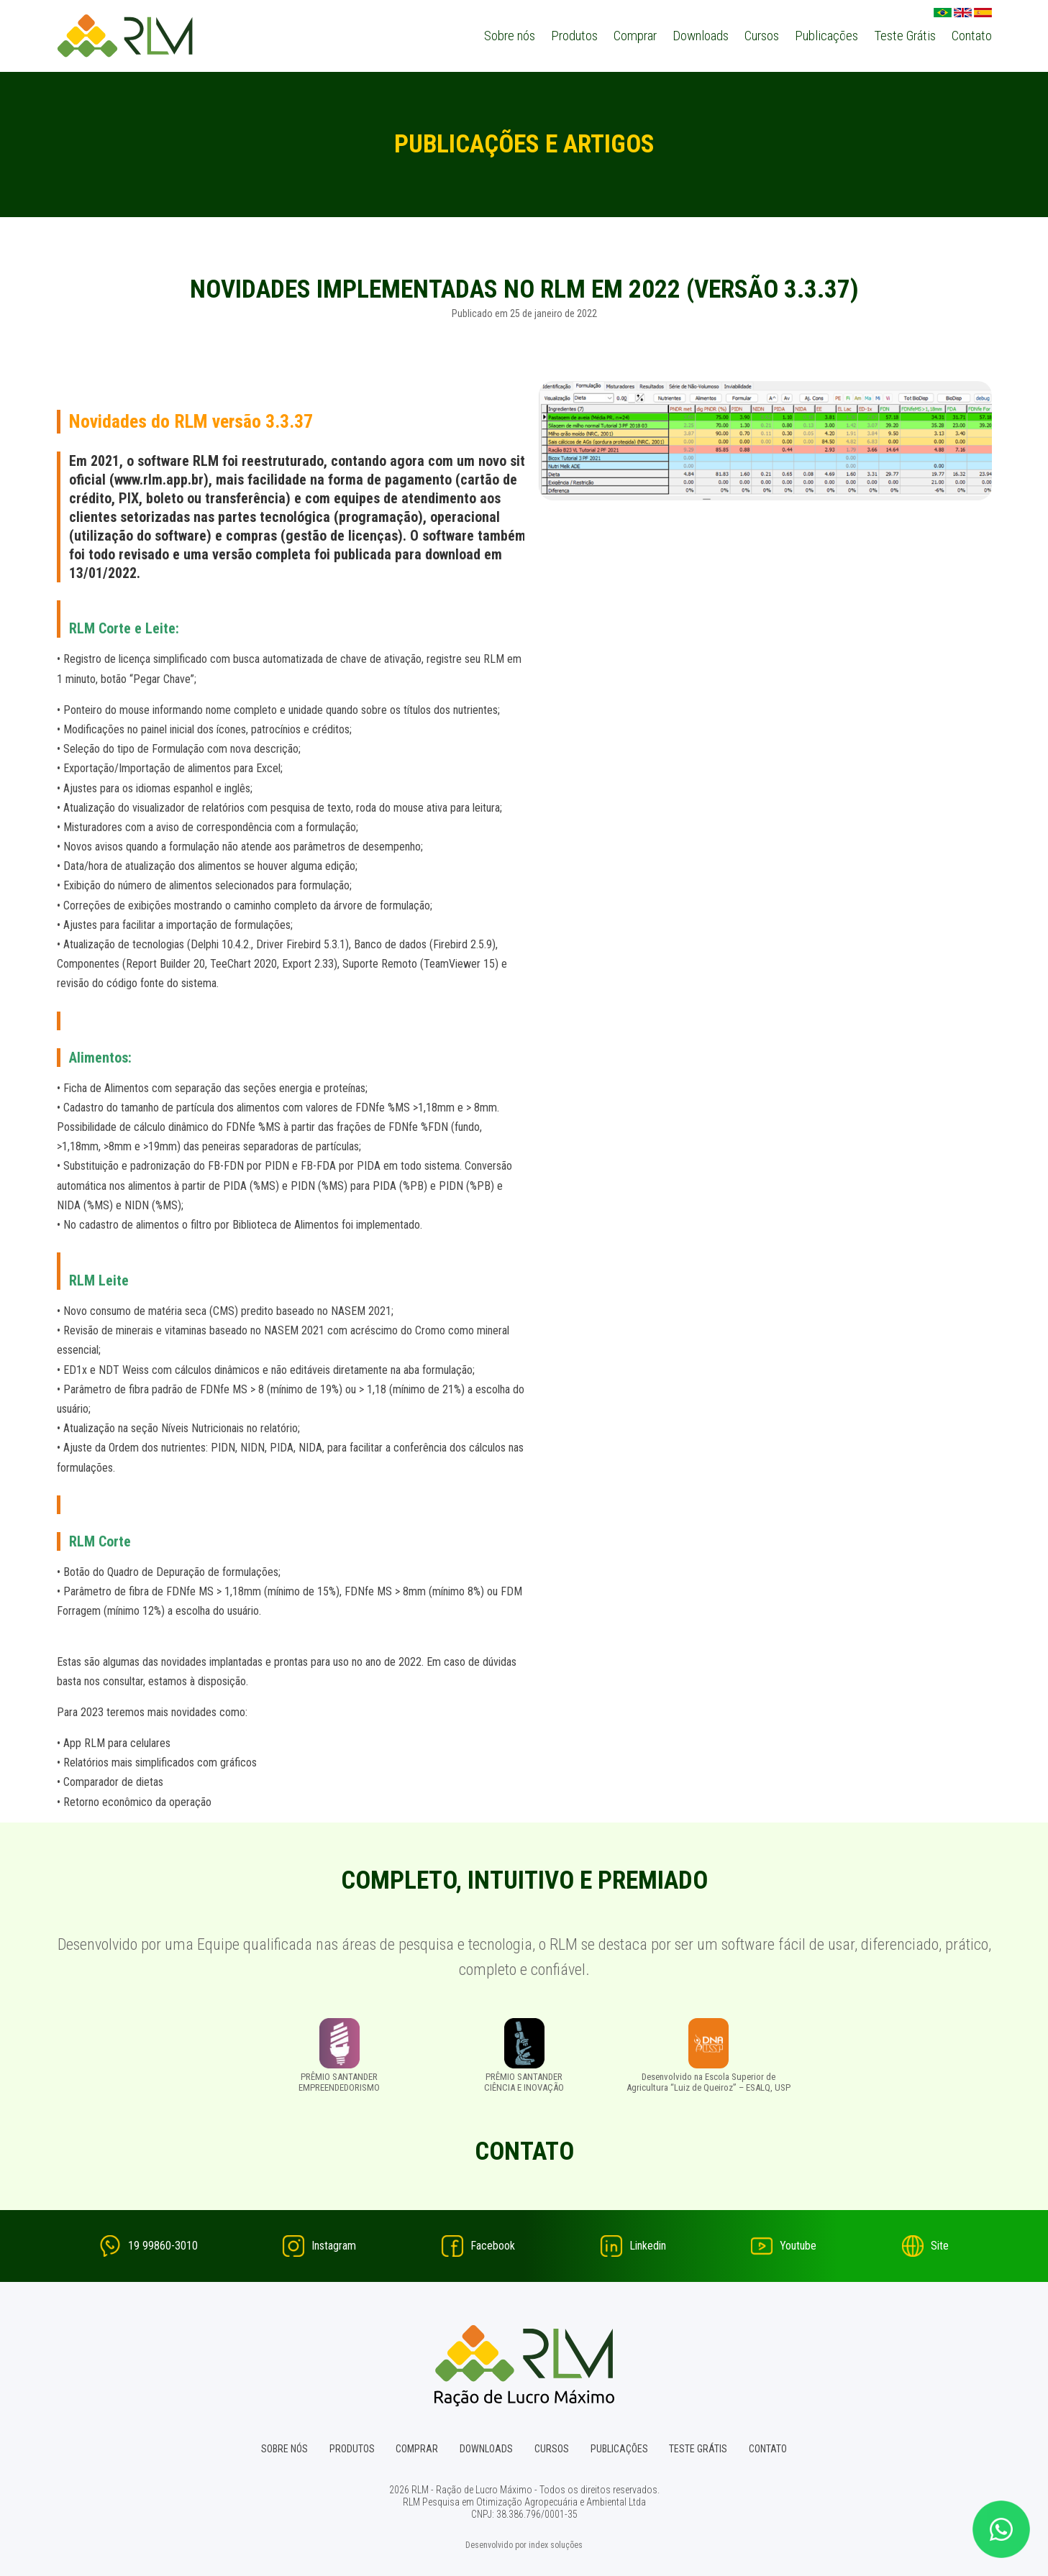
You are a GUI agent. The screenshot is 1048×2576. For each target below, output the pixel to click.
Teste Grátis (905, 35)
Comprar (635, 35)
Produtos (574, 35)
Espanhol (983, 12)
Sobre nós (509, 35)
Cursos (761, 35)
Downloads (701, 35)
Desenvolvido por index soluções (524, 2544)
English (963, 12)
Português (943, 12)
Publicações (826, 35)
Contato (972, 35)
